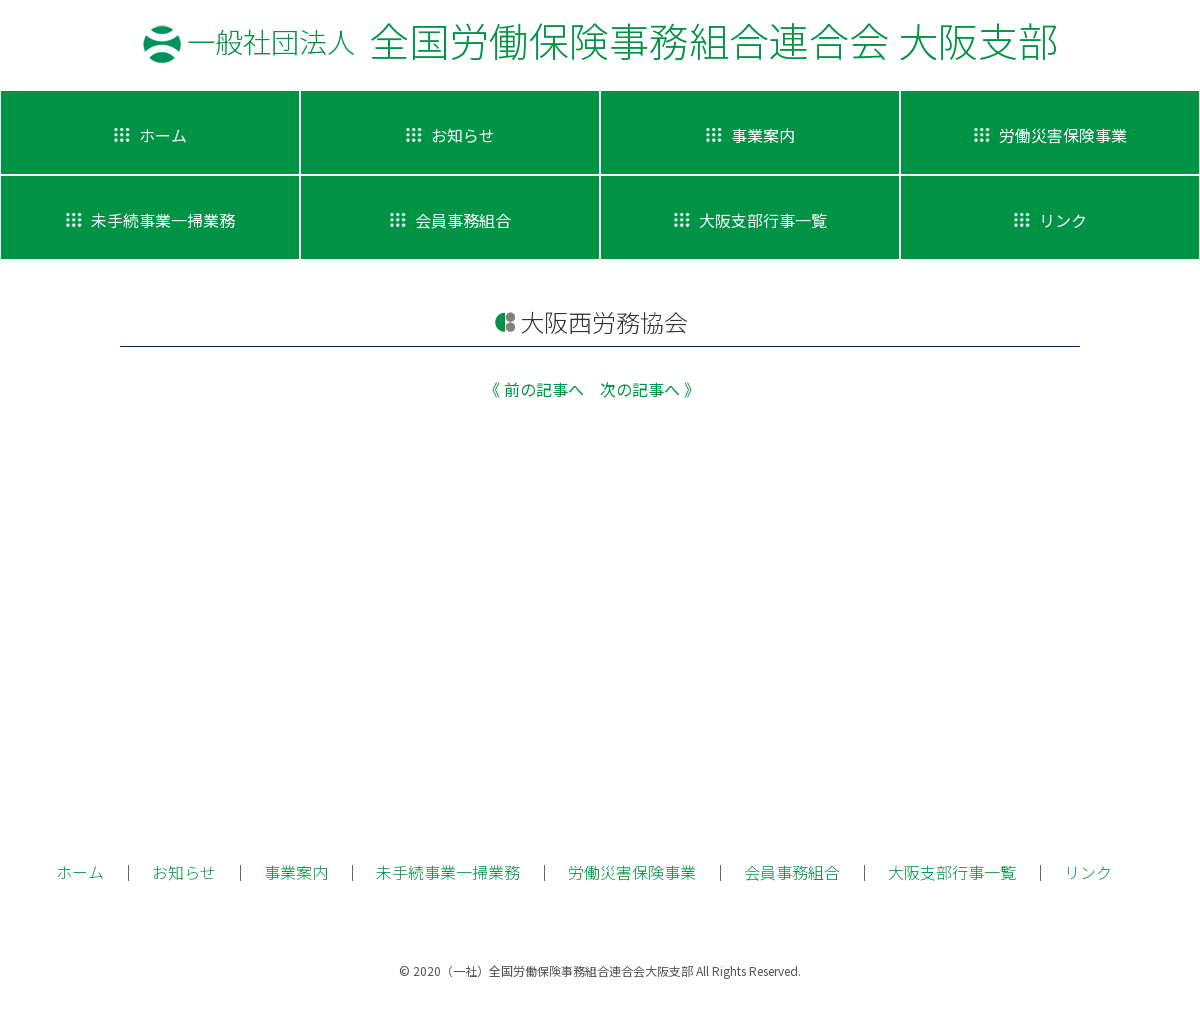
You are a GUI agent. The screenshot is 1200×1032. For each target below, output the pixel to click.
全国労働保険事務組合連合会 (622, 40)
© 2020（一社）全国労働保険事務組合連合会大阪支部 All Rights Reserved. (600, 970)
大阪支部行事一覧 (952, 872)
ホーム (80, 872)
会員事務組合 (792, 872)
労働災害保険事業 (632, 872)
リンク (1088, 872)
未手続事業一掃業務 (448, 872)
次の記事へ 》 (650, 389)
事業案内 (296, 872)
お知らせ (184, 872)
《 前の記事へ (534, 389)
